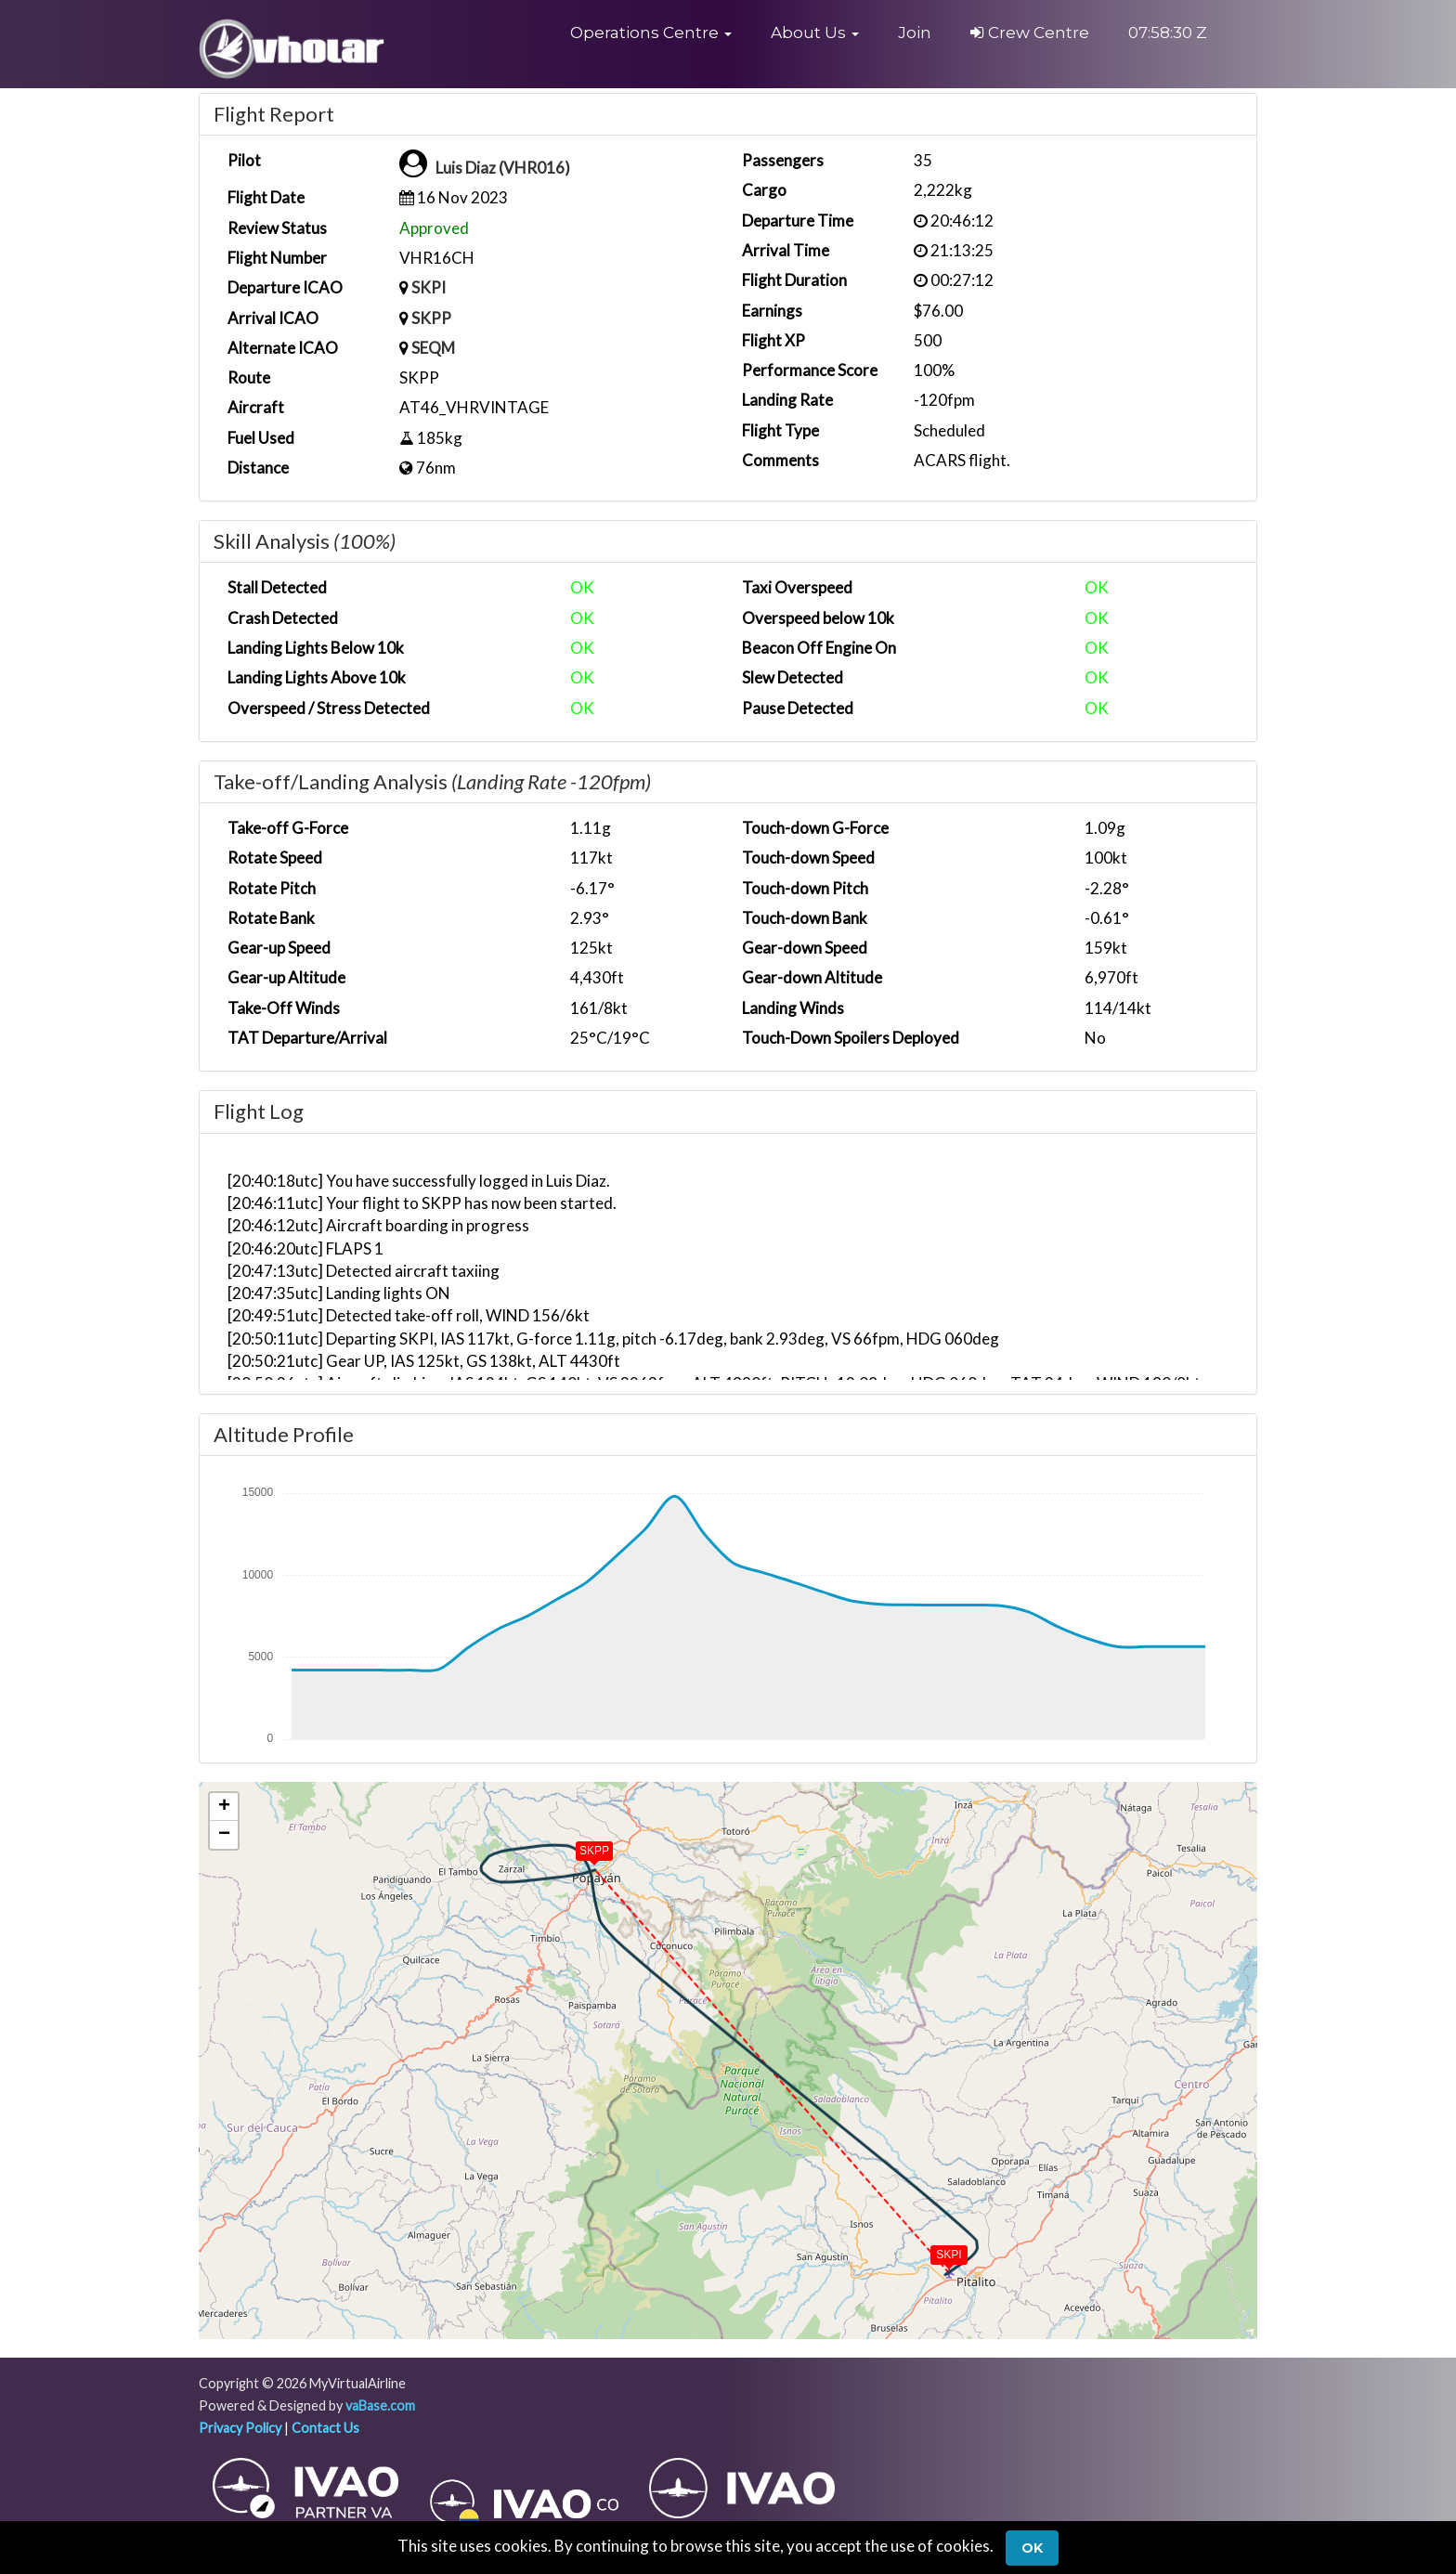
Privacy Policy (240, 2428)
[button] (651, 32)
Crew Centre (1029, 32)
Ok (1032, 2548)
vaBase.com (380, 2405)
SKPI (428, 287)
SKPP (431, 318)
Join (914, 32)
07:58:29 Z (1167, 32)
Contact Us (325, 2428)
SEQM (433, 348)
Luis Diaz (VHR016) (503, 167)
